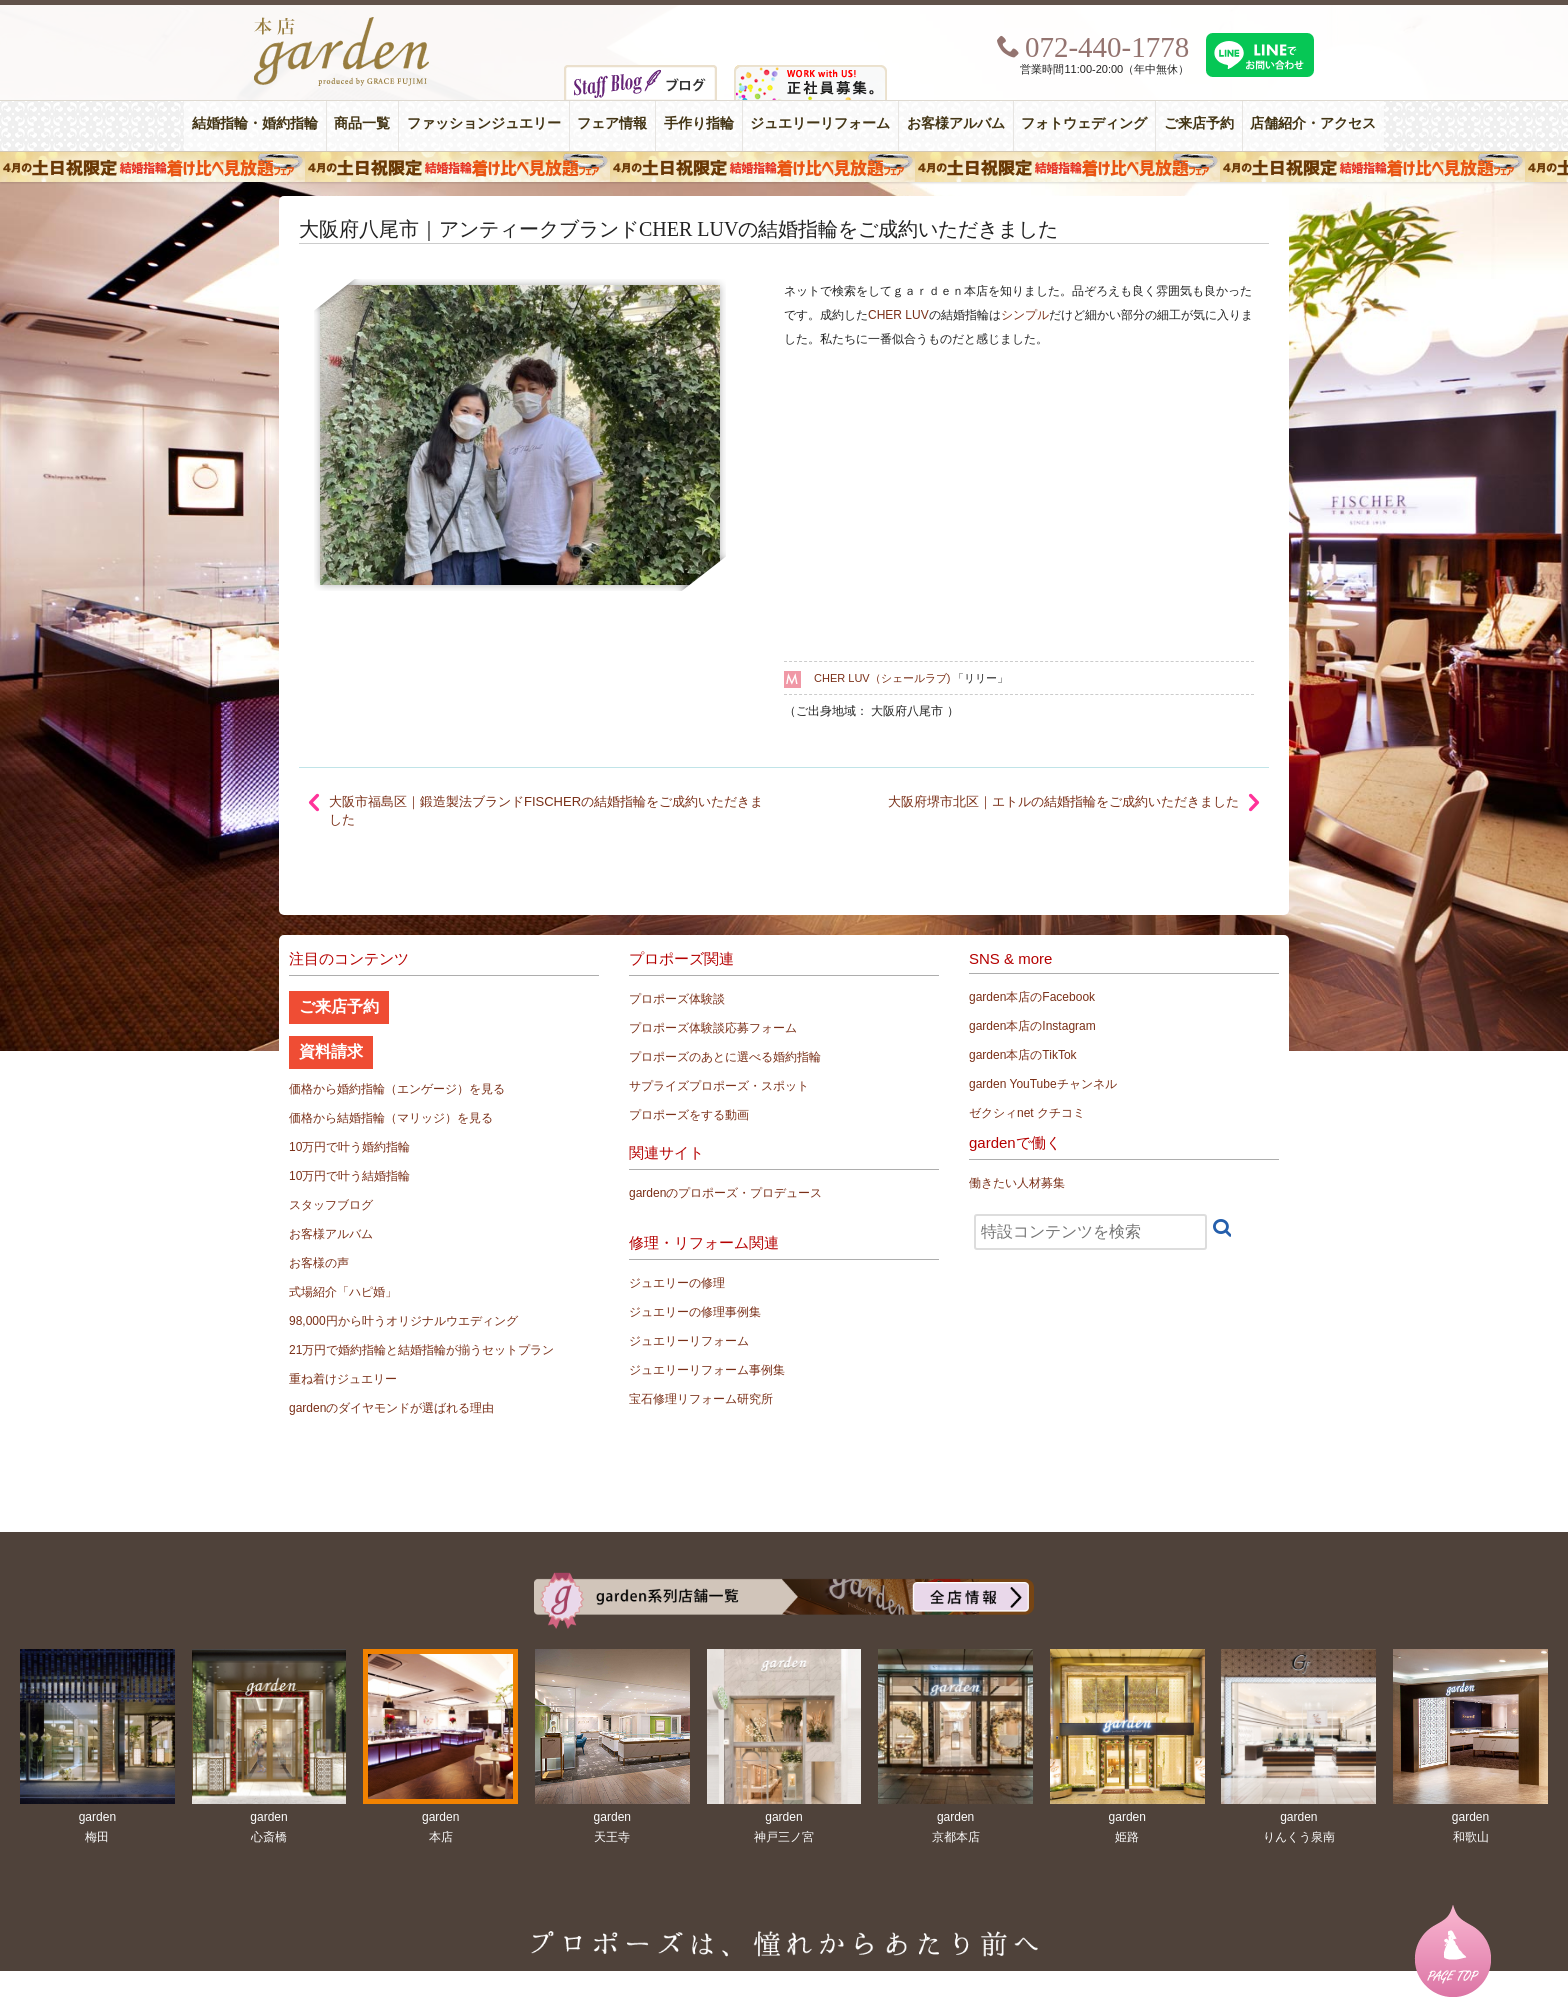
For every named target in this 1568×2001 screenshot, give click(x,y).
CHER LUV (898, 315)
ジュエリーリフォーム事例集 (707, 1370)
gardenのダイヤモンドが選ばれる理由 (391, 1408)
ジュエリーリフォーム (820, 123)
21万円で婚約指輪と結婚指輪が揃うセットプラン (421, 1350)
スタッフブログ (331, 1205)
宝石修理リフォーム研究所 (701, 1399)
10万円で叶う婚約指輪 (349, 1147)
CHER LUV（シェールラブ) (882, 678)
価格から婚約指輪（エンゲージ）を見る (397, 1089)
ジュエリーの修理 (677, 1283)
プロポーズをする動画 (689, 1115)
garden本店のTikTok (1023, 1055)
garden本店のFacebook (1032, 997)
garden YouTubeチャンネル (1043, 1084)
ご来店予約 (1199, 123)
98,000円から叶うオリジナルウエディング (403, 1321)
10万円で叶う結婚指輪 (349, 1176)
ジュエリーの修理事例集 (695, 1312)
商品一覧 (362, 123)
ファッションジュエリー (484, 123)
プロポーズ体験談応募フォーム (713, 1028)
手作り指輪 (699, 123)
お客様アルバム (956, 123)
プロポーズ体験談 (677, 999)
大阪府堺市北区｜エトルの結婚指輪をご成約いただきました (1063, 801)
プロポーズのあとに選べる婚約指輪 (725, 1057)
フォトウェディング (1084, 123)
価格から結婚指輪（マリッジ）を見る (391, 1118)
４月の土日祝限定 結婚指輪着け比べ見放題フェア (784, 167)
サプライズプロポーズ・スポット (719, 1086)
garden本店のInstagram (1032, 1026)
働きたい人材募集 (1017, 1183)
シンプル (1025, 315)
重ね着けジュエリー (343, 1379)
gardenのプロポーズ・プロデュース (725, 1193)
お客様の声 (319, 1263)
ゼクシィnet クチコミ (1027, 1113)
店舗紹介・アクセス (1313, 123)
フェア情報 (612, 123)
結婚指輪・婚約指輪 (255, 123)
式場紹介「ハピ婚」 (343, 1292)
